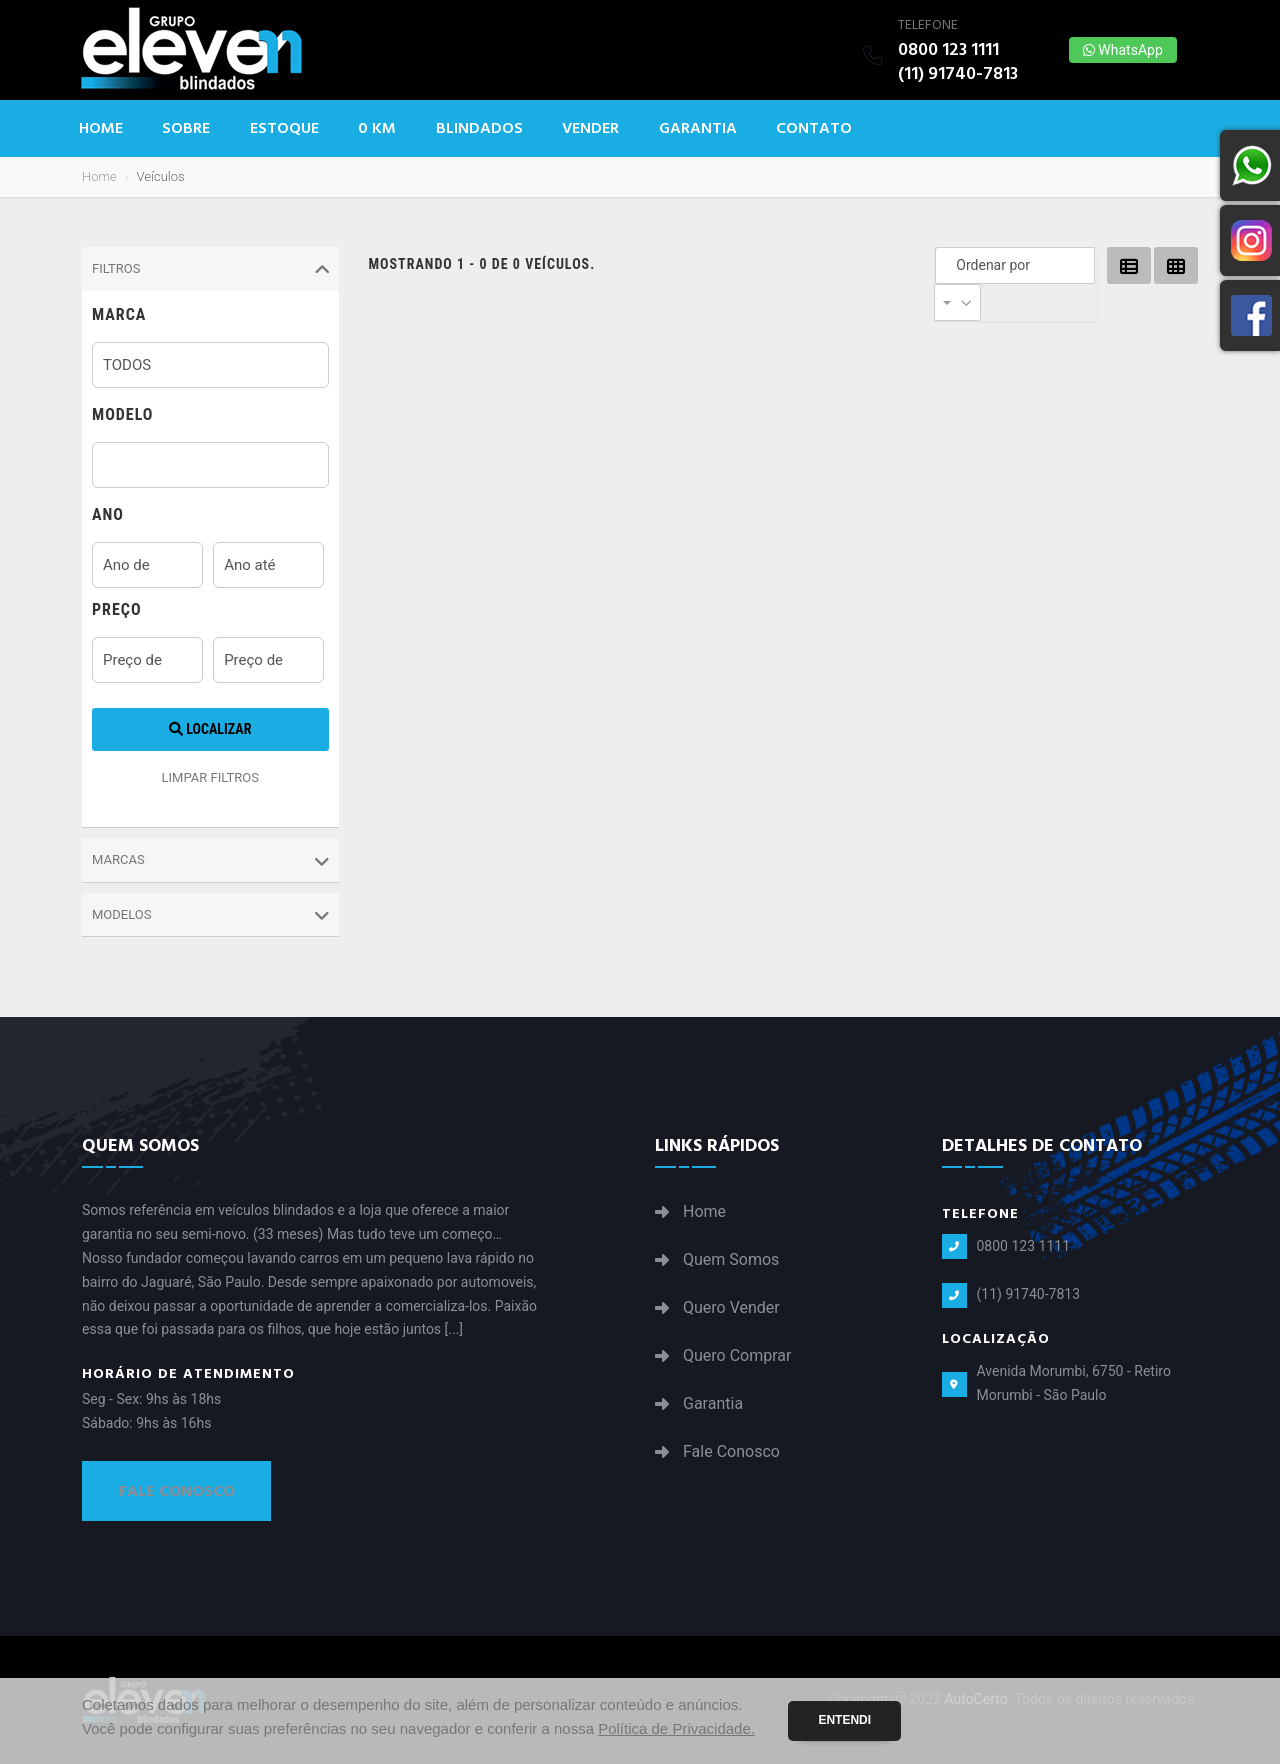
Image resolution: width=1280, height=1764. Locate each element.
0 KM (377, 128)
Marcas (210, 861)
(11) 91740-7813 (958, 73)
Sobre (186, 128)
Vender (590, 128)
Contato (814, 128)
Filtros (210, 270)
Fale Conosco (177, 1491)
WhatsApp (1123, 50)
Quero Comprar (737, 1356)
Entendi (844, 1720)
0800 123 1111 (948, 49)
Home (101, 128)
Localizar (210, 729)
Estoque (284, 128)
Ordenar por (949, 265)
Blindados (479, 128)
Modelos (210, 915)
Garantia (698, 128)
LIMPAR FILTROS (210, 777)
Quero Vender (731, 1308)
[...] (454, 1329)
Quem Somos (731, 1260)
